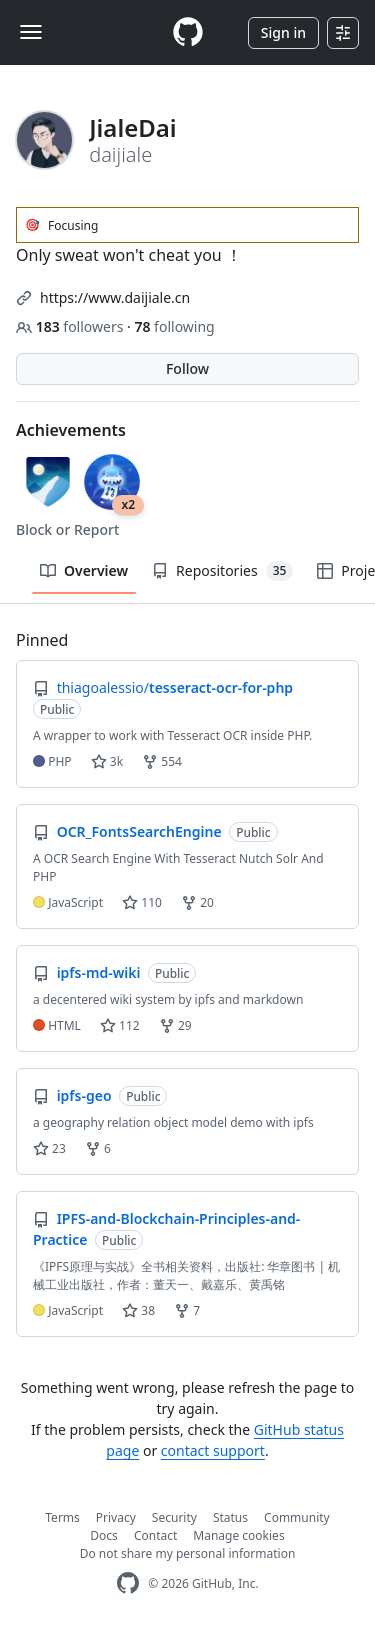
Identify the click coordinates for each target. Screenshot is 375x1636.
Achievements (71, 430)
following (174, 326)
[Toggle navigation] (31, 32)
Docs (104, 1535)
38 (138, 1310)
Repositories (222, 571)
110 (142, 902)
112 (120, 1025)
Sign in (283, 32)
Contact (155, 1535)
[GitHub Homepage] (128, 1583)
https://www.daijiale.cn (115, 297)
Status (230, 1517)
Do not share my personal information (188, 1553)
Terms (62, 1517)
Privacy (116, 1517)
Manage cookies (238, 1535)
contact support (213, 1450)
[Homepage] (188, 32)
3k (107, 761)
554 (162, 761)
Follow (187, 368)
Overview (84, 570)
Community (297, 1517)
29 (175, 1025)
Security (174, 1517)
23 (49, 1148)
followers (71, 326)
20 (197, 902)
